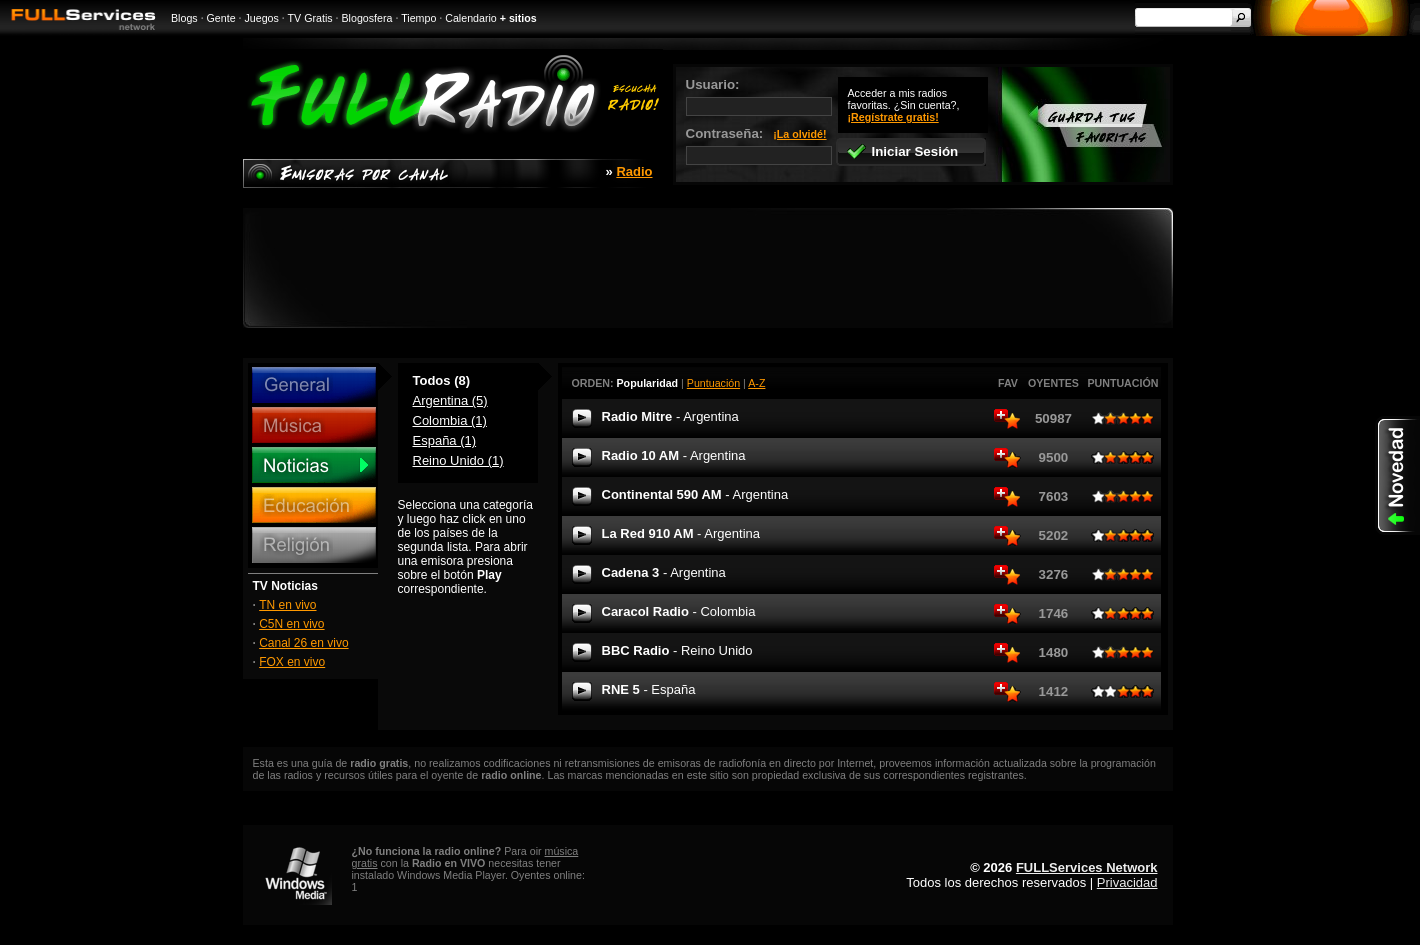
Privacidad (1127, 882)
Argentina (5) (450, 400)
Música (314, 425)
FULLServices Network (1087, 867)
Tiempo (418, 18)
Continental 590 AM (695, 494)
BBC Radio (677, 650)
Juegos (262, 18)
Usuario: (759, 96)
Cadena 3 (664, 572)
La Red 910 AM (681, 533)
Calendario (471, 18)
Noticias (314, 465)
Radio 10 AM (674, 455)
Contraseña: (759, 145)
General (314, 385)
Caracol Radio (679, 611)
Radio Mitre (670, 416)
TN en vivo (287, 605)
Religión (314, 545)
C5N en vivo (291, 624)
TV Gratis (310, 18)
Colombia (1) (450, 420)
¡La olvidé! (799, 134)
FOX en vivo (292, 662)
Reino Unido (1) (458, 460)
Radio (634, 171)
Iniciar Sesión (902, 151)
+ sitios (518, 18)
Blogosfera (367, 18)
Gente (221, 18)
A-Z (756, 383)
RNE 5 (649, 689)
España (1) (445, 440)
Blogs (184, 18)
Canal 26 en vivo (303, 643)
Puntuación (713, 383)
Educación (314, 505)
